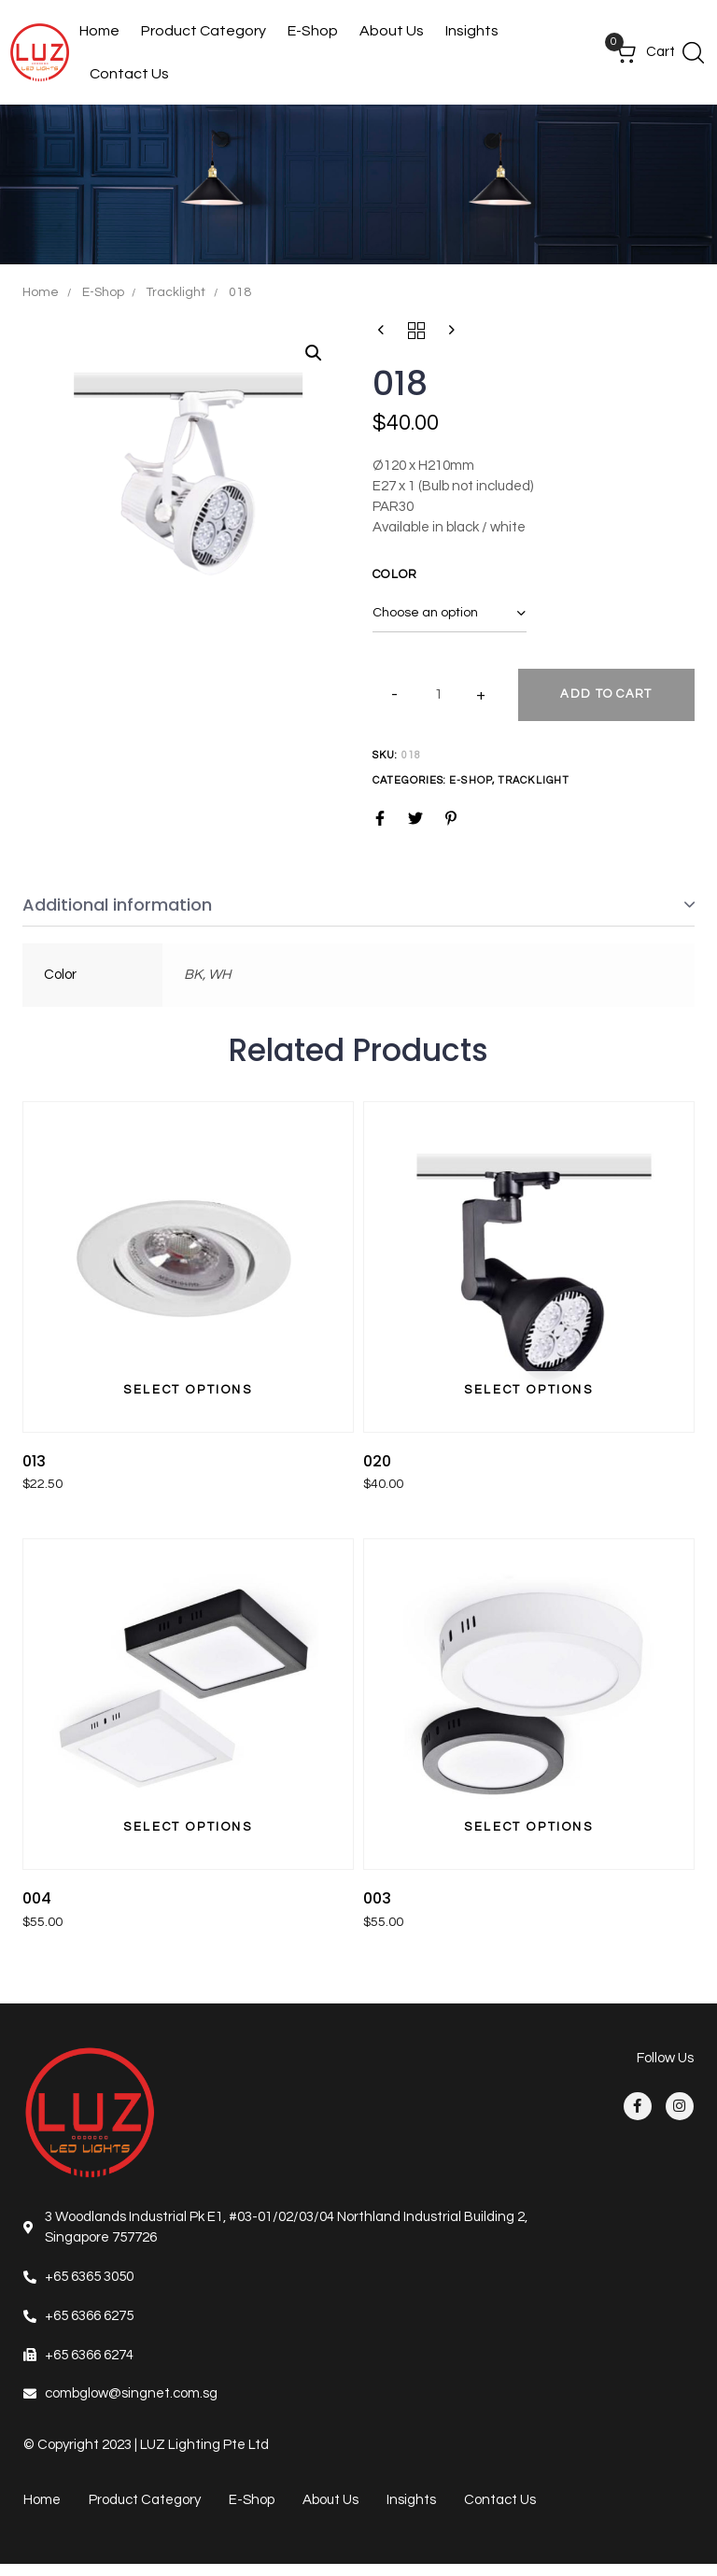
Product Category (203, 30)
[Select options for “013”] (188, 1390)
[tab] (358, 906)
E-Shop (313, 30)
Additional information (117, 904)
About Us (391, 30)
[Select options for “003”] (529, 1827)
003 (377, 1898)
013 (34, 1461)
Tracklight (176, 292)
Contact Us (129, 73)
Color (395, 574)
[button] (693, 52)
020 (377, 1461)
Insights (472, 30)
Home (99, 30)
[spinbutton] (438, 695)
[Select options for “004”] (188, 1827)
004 (36, 1898)
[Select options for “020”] (529, 1390)
